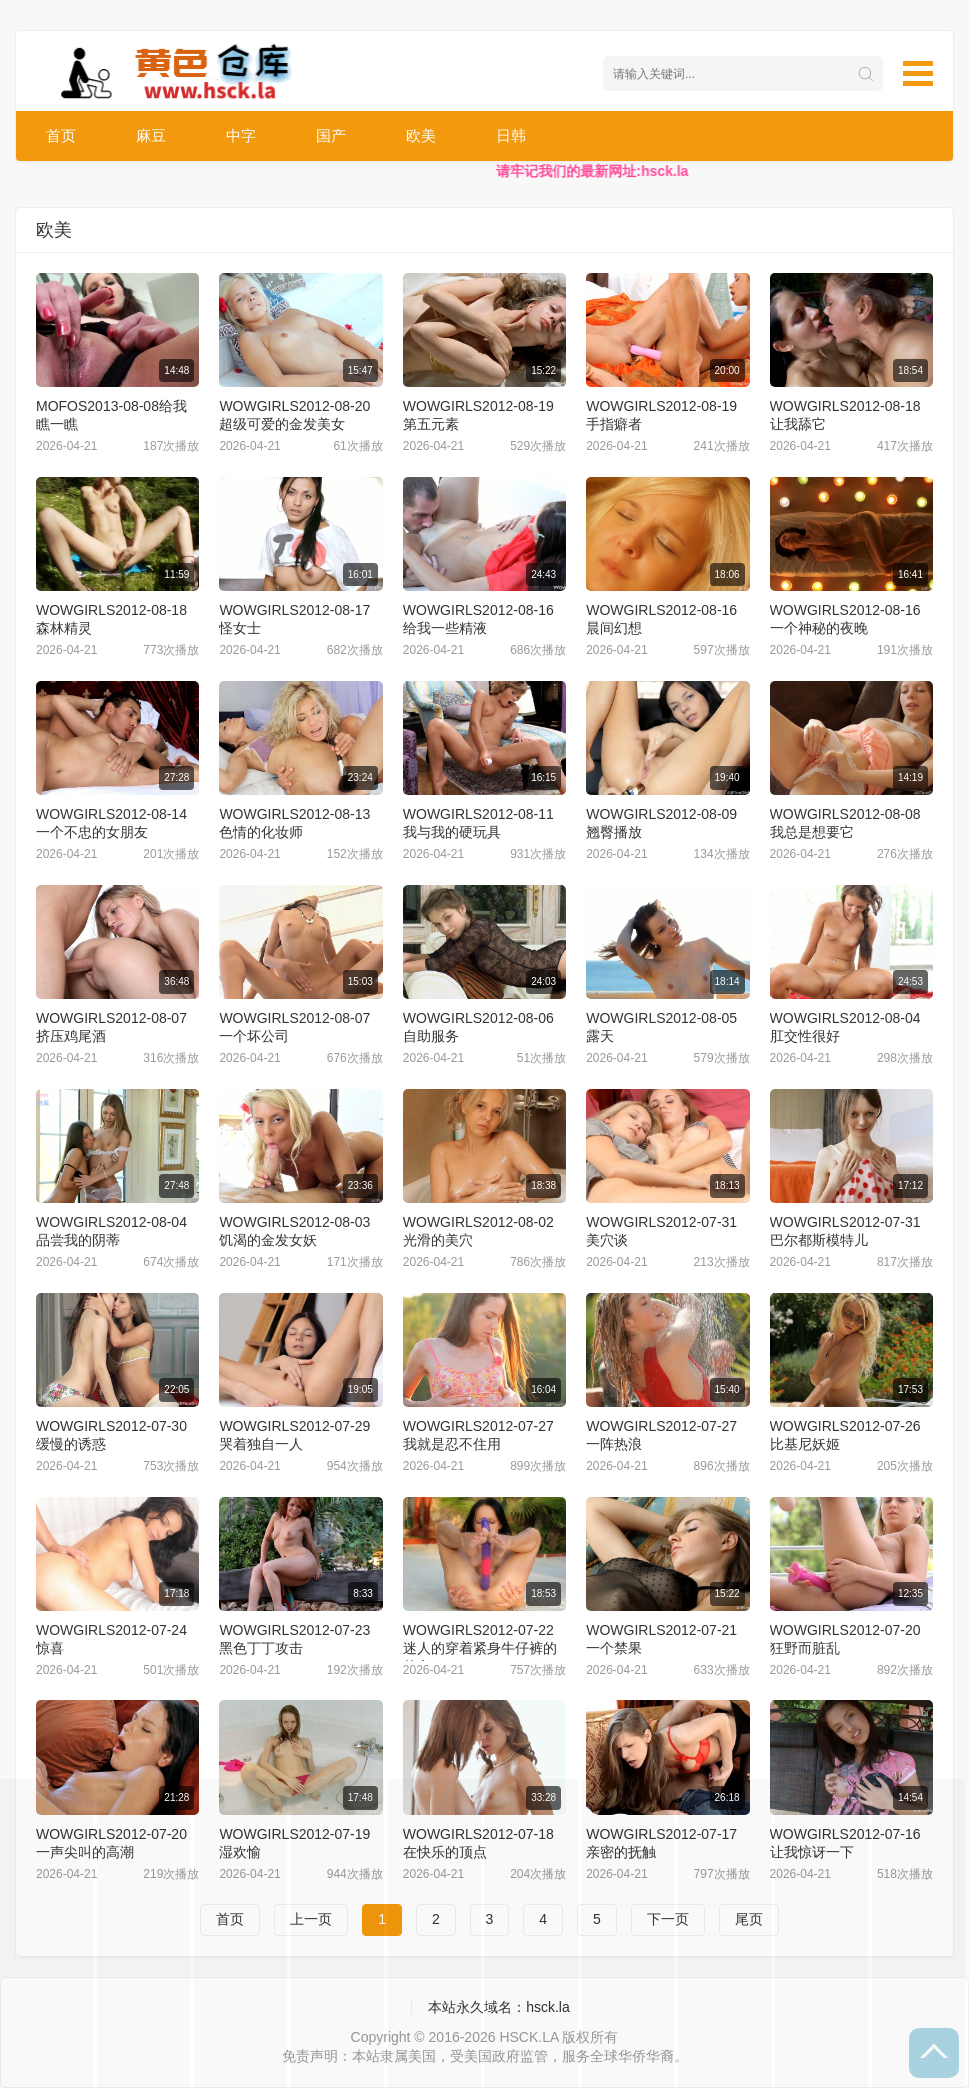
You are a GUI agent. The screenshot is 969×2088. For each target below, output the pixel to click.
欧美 (421, 135)
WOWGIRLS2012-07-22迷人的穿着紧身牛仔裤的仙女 (480, 1648)
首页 (61, 135)
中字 (241, 135)
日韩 (511, 135)
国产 (331, 135)
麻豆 (151, 135)
